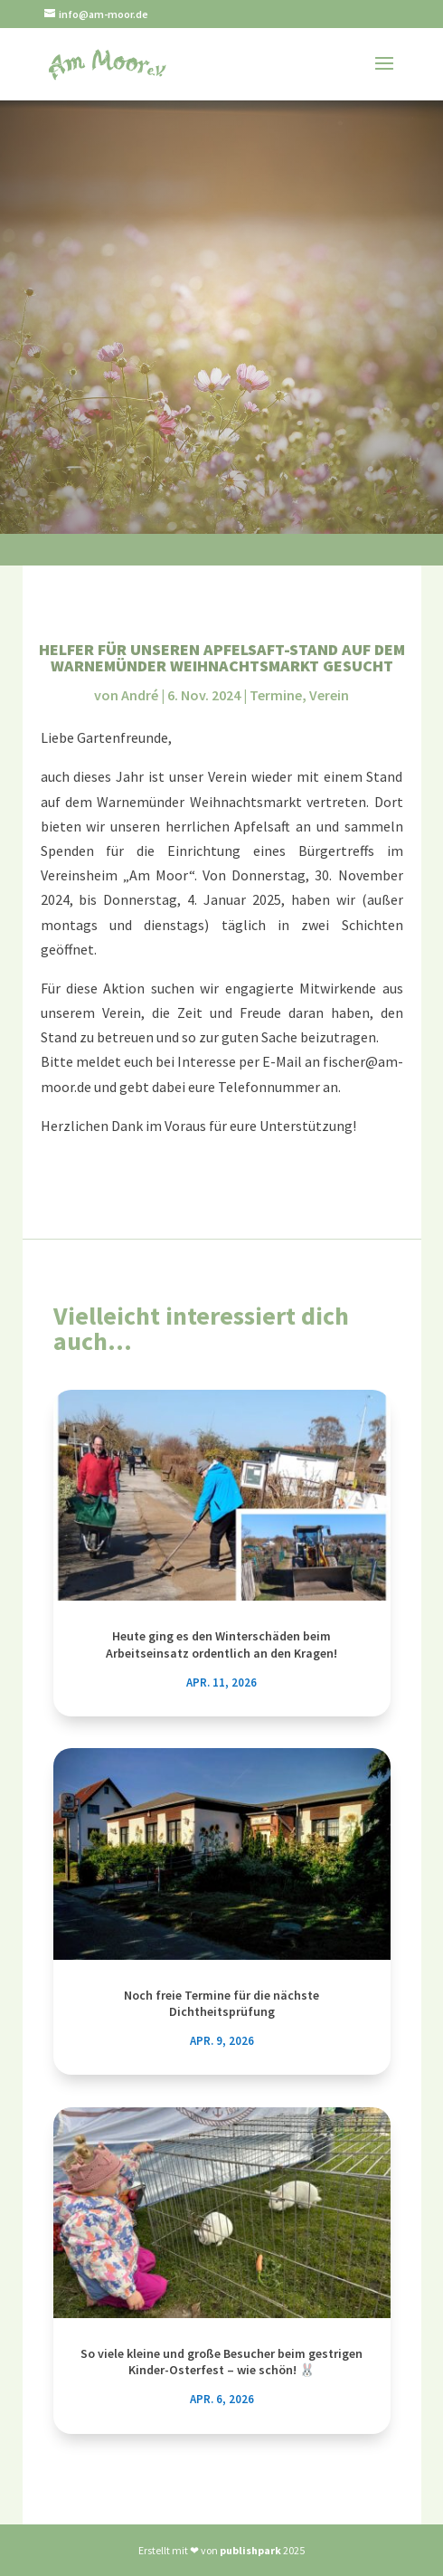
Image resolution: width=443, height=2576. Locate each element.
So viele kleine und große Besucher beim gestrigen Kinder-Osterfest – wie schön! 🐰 (221, 2361)
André (139, 695)
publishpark (250, 2550)
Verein (329, 695)
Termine (276, 695)
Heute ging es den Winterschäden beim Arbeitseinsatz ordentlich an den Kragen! (221, 1644)
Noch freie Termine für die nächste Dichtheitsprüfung (221, 2003)
